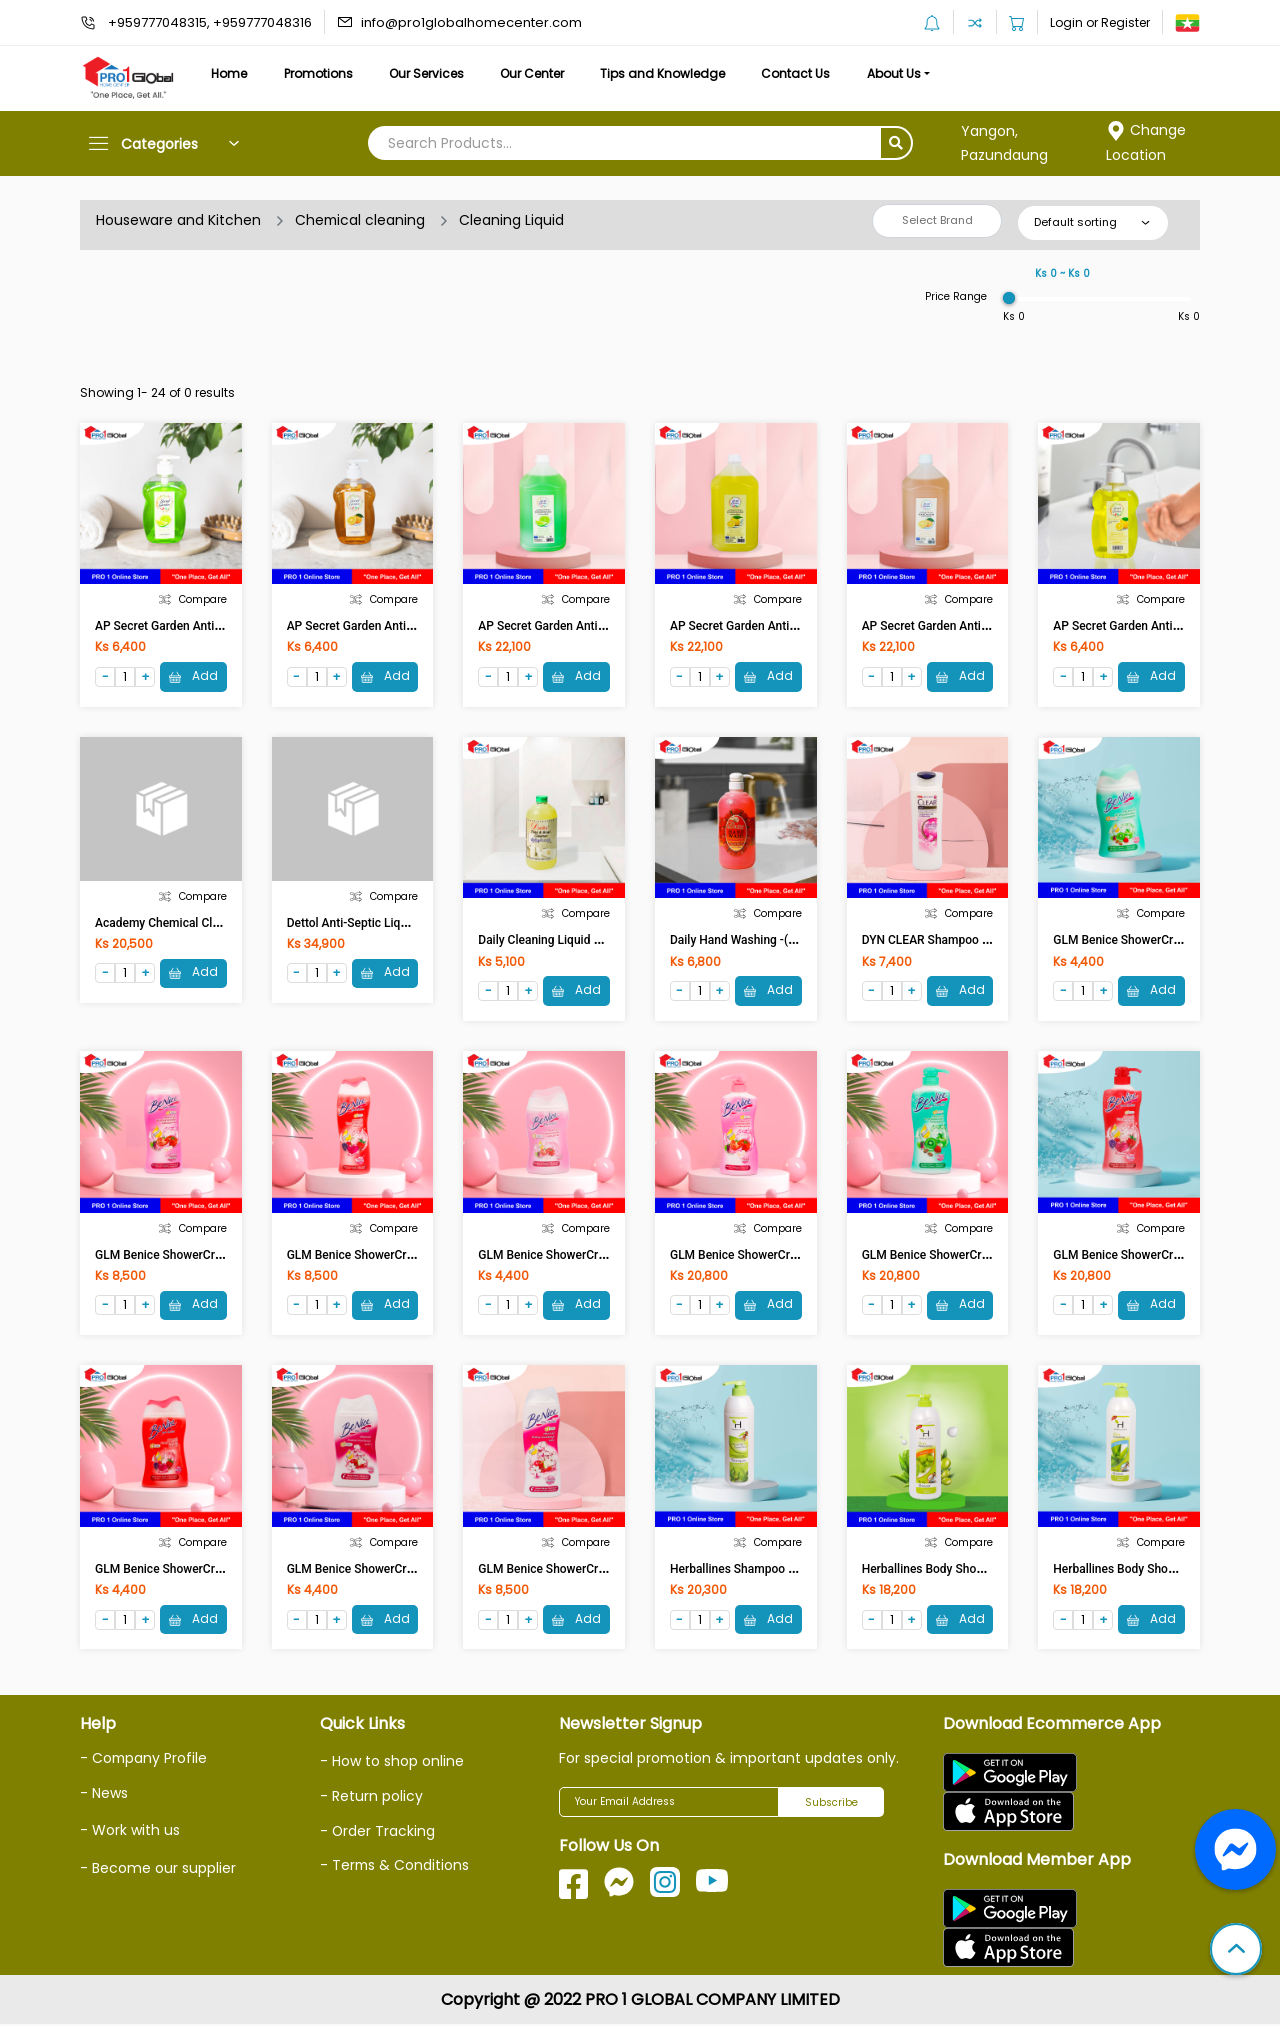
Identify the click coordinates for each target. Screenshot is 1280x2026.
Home (230, 73)
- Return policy (371, 1798)
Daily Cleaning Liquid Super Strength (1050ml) (602, 941)
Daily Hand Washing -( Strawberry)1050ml (782, 941)
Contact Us (807, 73)
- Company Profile (144, 1760)
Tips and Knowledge (672, 73)
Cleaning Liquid (513, 220)
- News (104, 1794)
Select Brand (937, 220)
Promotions (321, 73)
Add (193, 676)
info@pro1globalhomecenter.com (471, 22)
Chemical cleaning (361, 220)
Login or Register (1100, 22)
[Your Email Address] (669, 1804)
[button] (1236, 1951)
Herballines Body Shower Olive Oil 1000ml (974, 1570)
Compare (193, 599)
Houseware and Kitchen (178, 220)
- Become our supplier (158, 1869)
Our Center (540, 73)
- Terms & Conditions (395, 1866)
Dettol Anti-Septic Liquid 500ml (370, 923)
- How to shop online (392, 1763)
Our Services (431, 73)
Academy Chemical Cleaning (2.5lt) (189, 923)
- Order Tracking (378, 1832)
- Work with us (130, 1831)
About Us (908, 73)
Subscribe (831, 1804)
